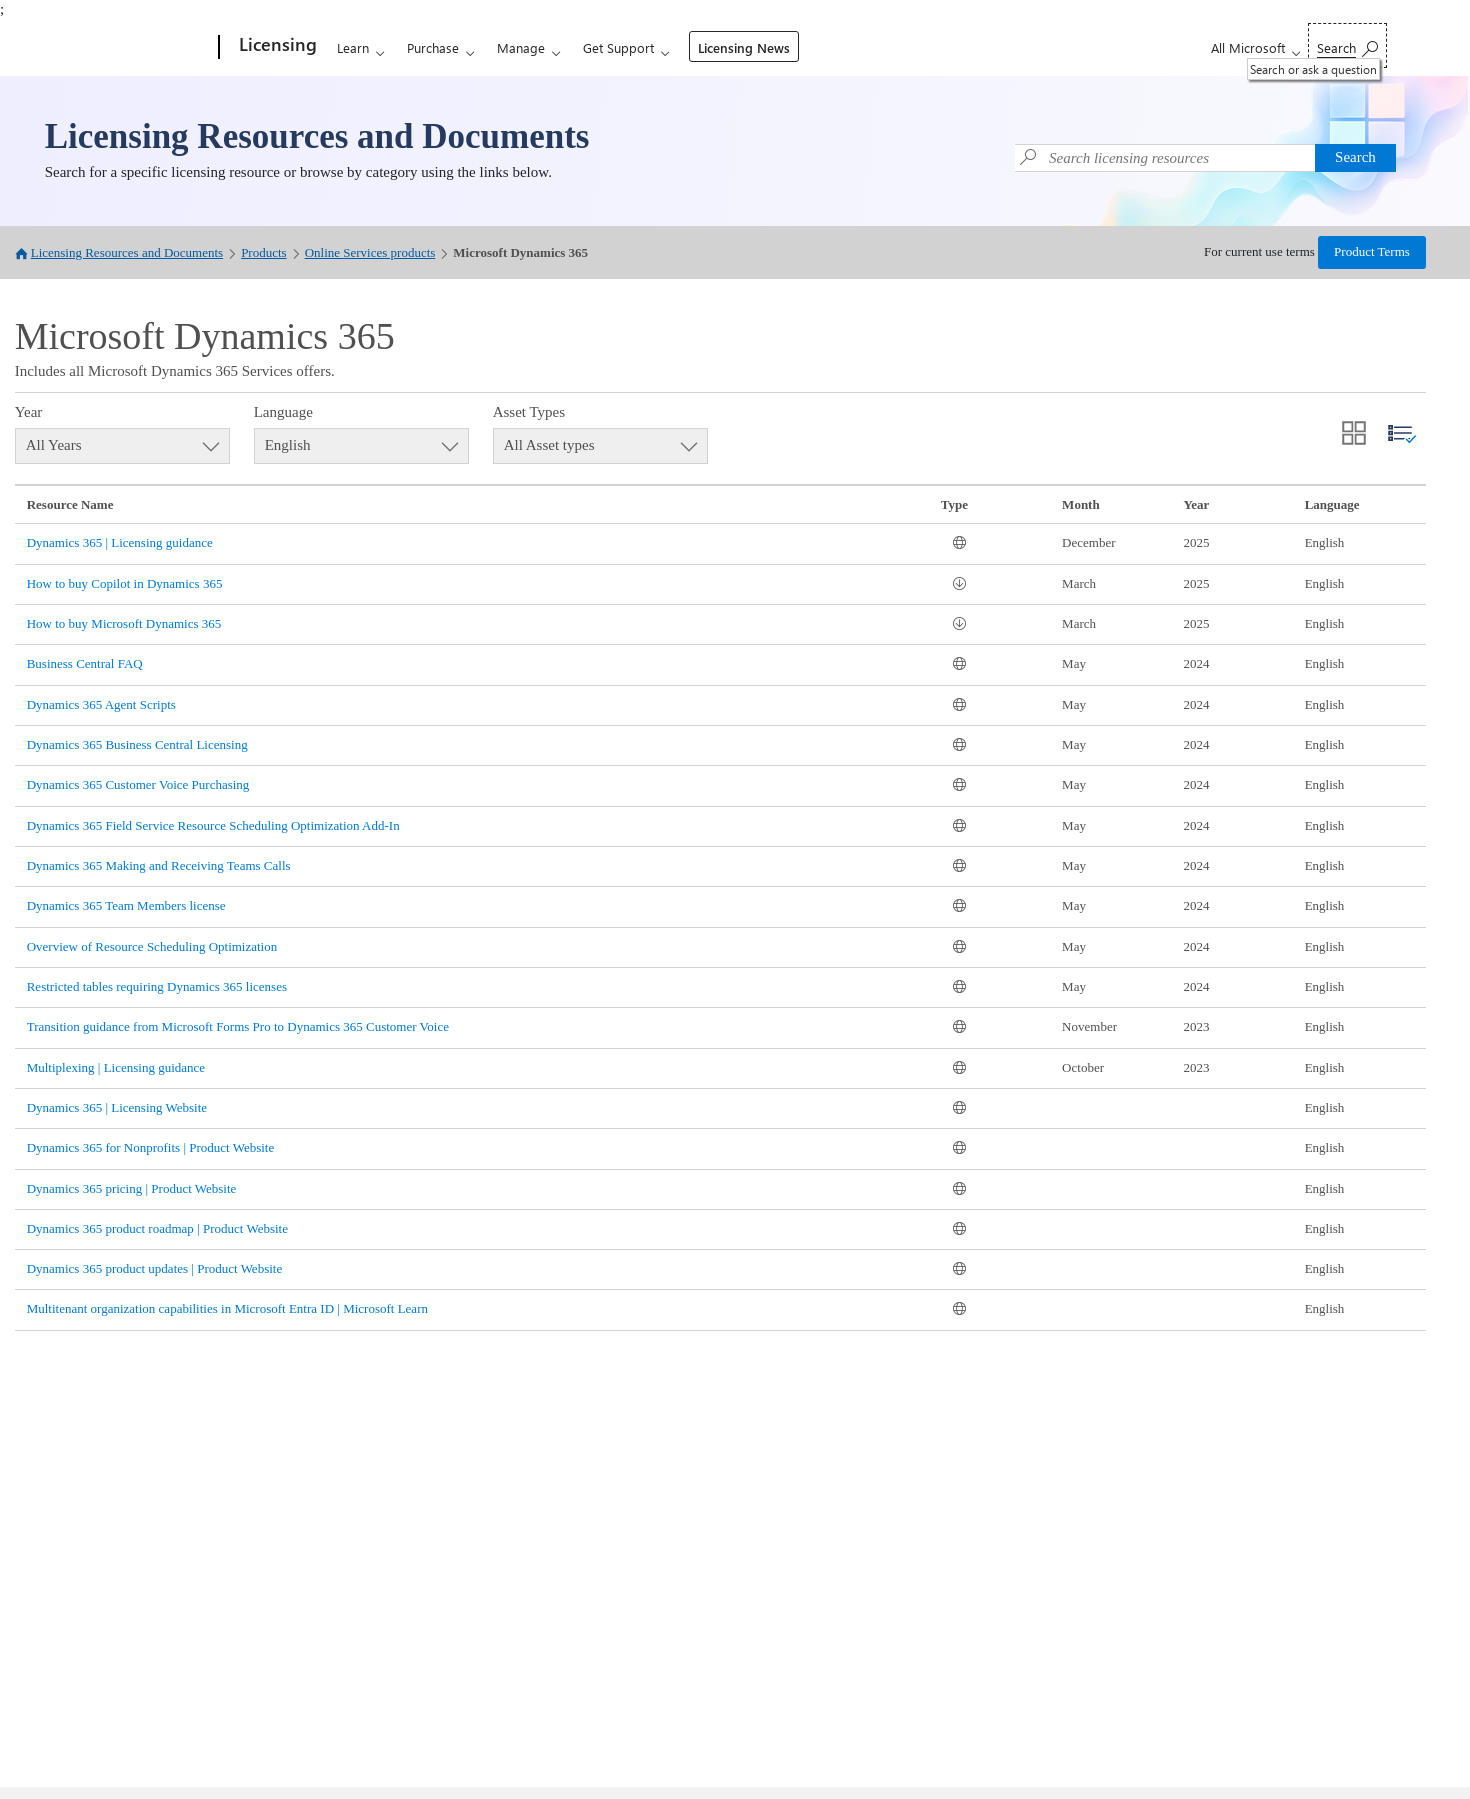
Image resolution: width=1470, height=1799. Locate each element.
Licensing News (744, 47)
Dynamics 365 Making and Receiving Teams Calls (159, 865)
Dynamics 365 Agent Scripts (101, 704)
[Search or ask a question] (1347, 45)
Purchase (433, 47)
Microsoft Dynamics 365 (520, 252)
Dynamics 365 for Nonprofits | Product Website (151, 1147)
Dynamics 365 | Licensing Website (117, 1107)
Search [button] (1355, 157)
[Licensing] (276, 48)
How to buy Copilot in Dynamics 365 (125, 583)
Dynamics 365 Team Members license (126, 905)
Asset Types (529, 412)
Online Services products (370, 252)
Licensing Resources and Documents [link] (317, 136)
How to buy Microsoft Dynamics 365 (124, 623)
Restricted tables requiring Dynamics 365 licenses (157, 986)
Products (264, 252)
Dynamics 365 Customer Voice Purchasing (138, 784)
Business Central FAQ (85, 663)
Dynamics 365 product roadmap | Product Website (157, 1228)
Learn (353, 47)
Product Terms (1372, 251)
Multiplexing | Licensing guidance (116, 1067)
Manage (521, 47)
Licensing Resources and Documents (127, 252)
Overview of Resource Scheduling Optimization (152, 946)
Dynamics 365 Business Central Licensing (137, 744)
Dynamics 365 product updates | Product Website (155, 1268)
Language (283, 412)
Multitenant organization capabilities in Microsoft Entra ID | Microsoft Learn (227, 1308)
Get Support (618, 47)
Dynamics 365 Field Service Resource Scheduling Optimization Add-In (213, 825)
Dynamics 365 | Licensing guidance (120, 542)
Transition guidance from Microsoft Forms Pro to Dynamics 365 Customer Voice (238, 1026)
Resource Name (70, 504)
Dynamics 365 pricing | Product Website (132, 1188)
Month (1081, 504)
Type (954, 504)
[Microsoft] (142, 48)
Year (29, 412)
